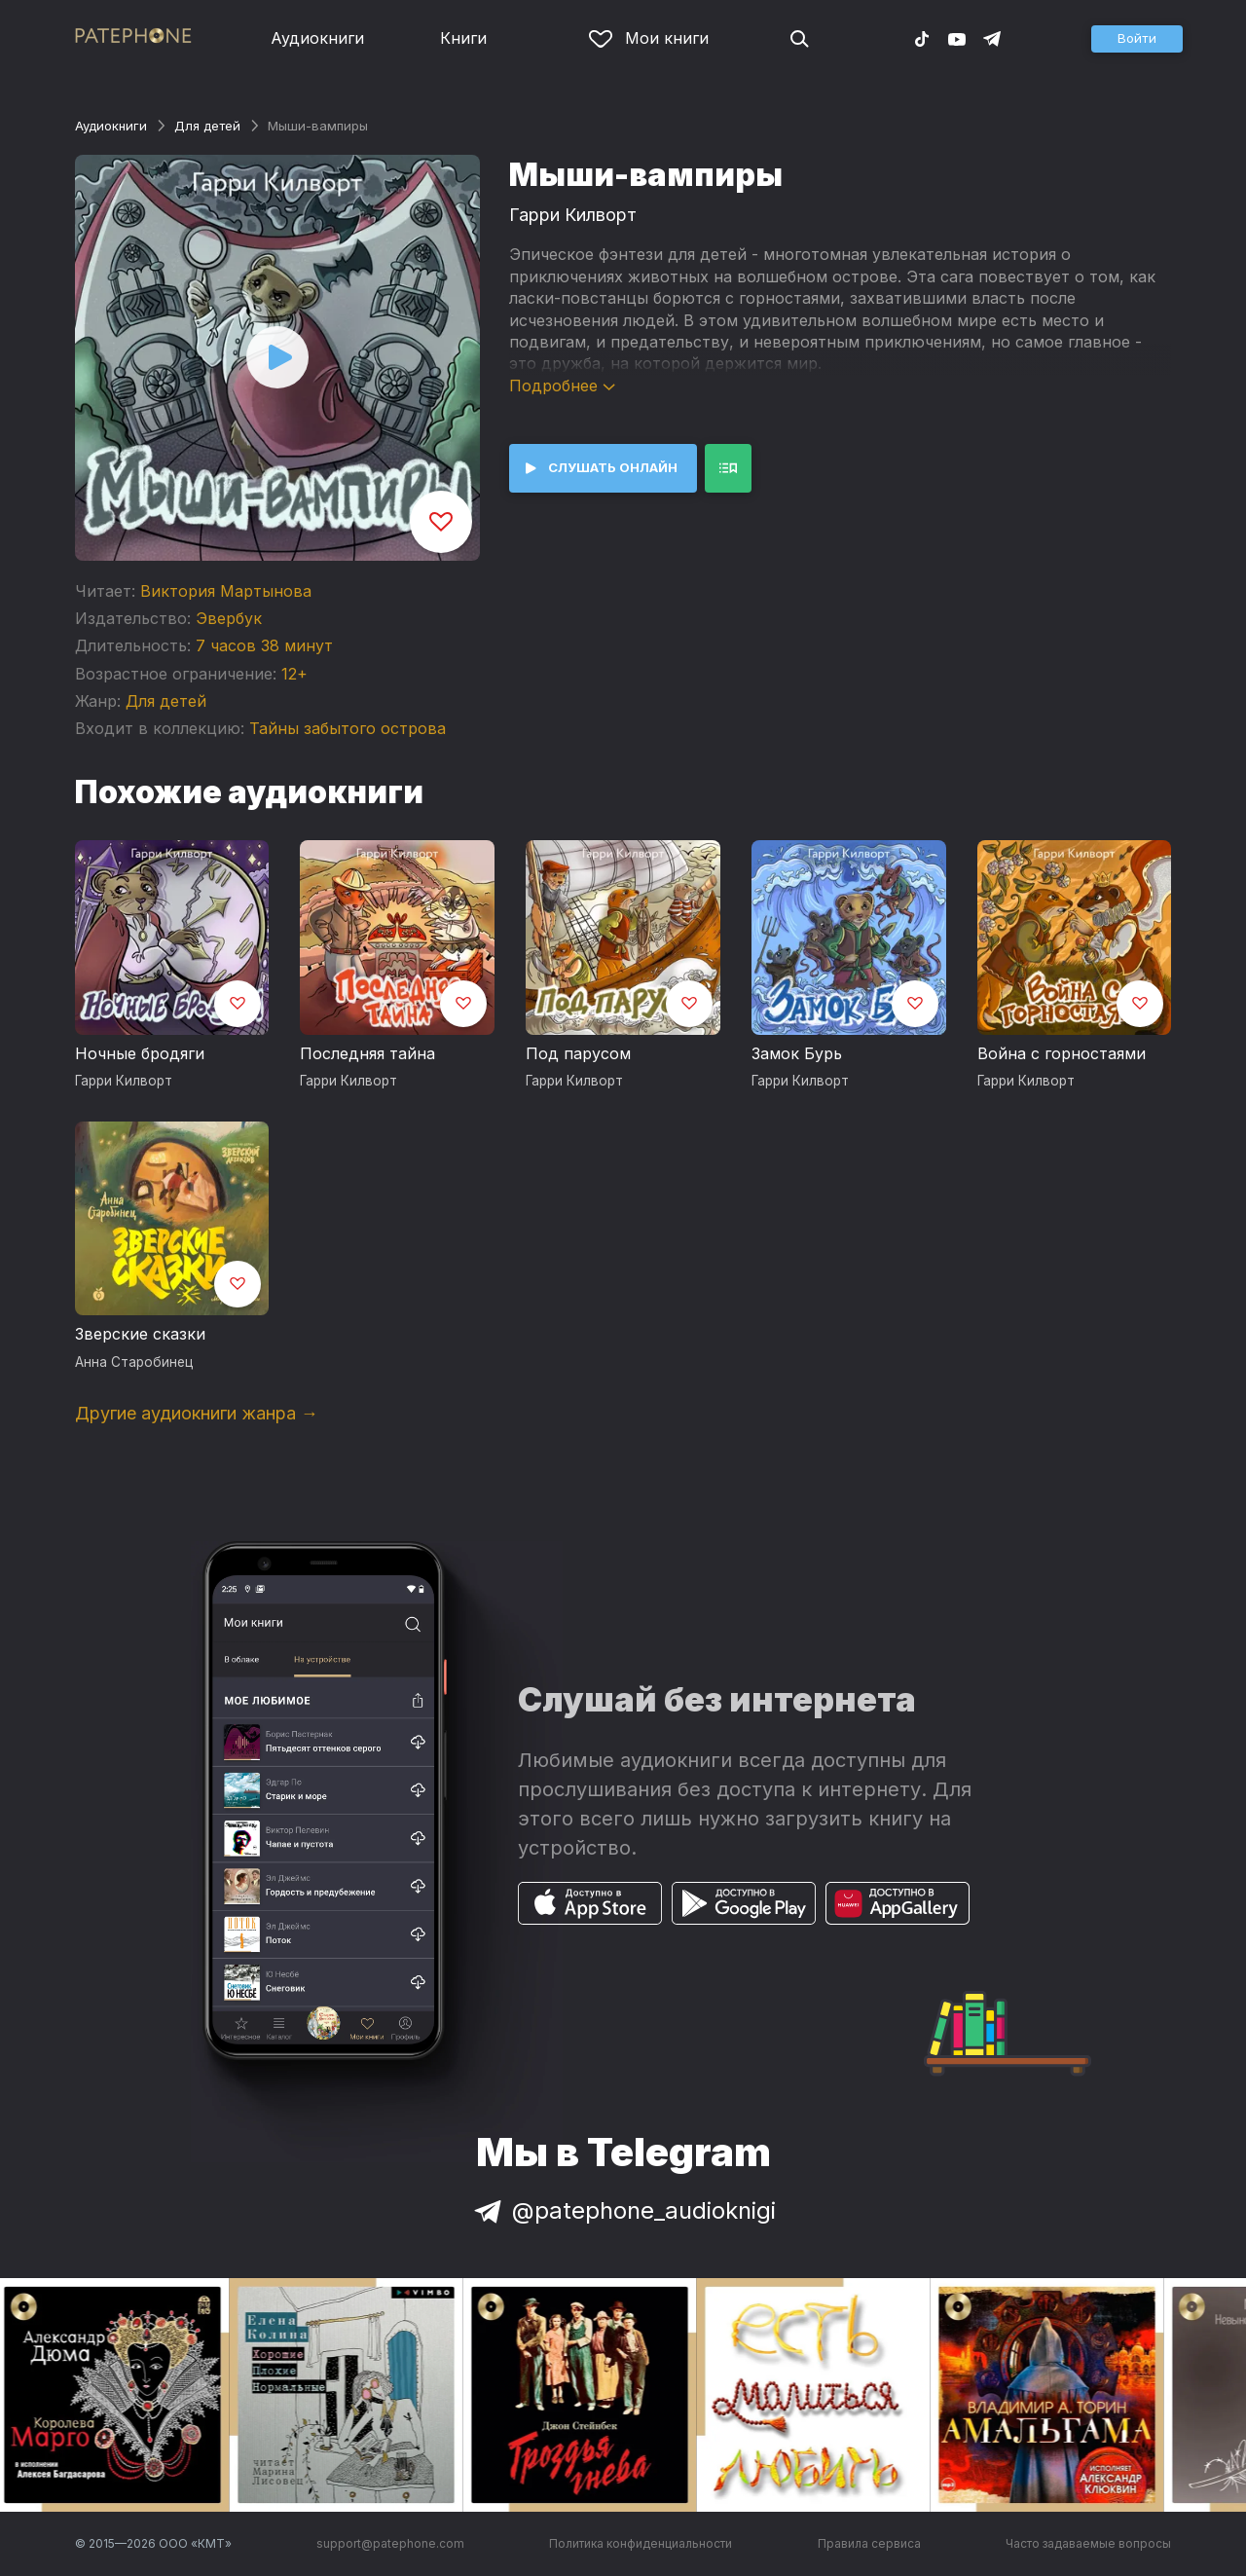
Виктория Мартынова (226, 591)
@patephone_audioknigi (623, 2210)
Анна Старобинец (134, 1362)
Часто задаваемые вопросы (1088, 2543)
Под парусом (578, 1053)
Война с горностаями (1061, 1053)
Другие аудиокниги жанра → (196, 1413)
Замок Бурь (796, 1053)
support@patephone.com (390, 2543)
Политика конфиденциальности (640, 2543)
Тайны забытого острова (347, 728)
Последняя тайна (367, 1053)
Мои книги (649, 38)
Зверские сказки (140, 1333)
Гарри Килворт (573, 214)
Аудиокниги (317, 38)
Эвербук (229, 618)
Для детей (207, 125)
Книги (463, 38)
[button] (1137, 39)
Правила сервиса (869, 2543)
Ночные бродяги (139, 1053)
